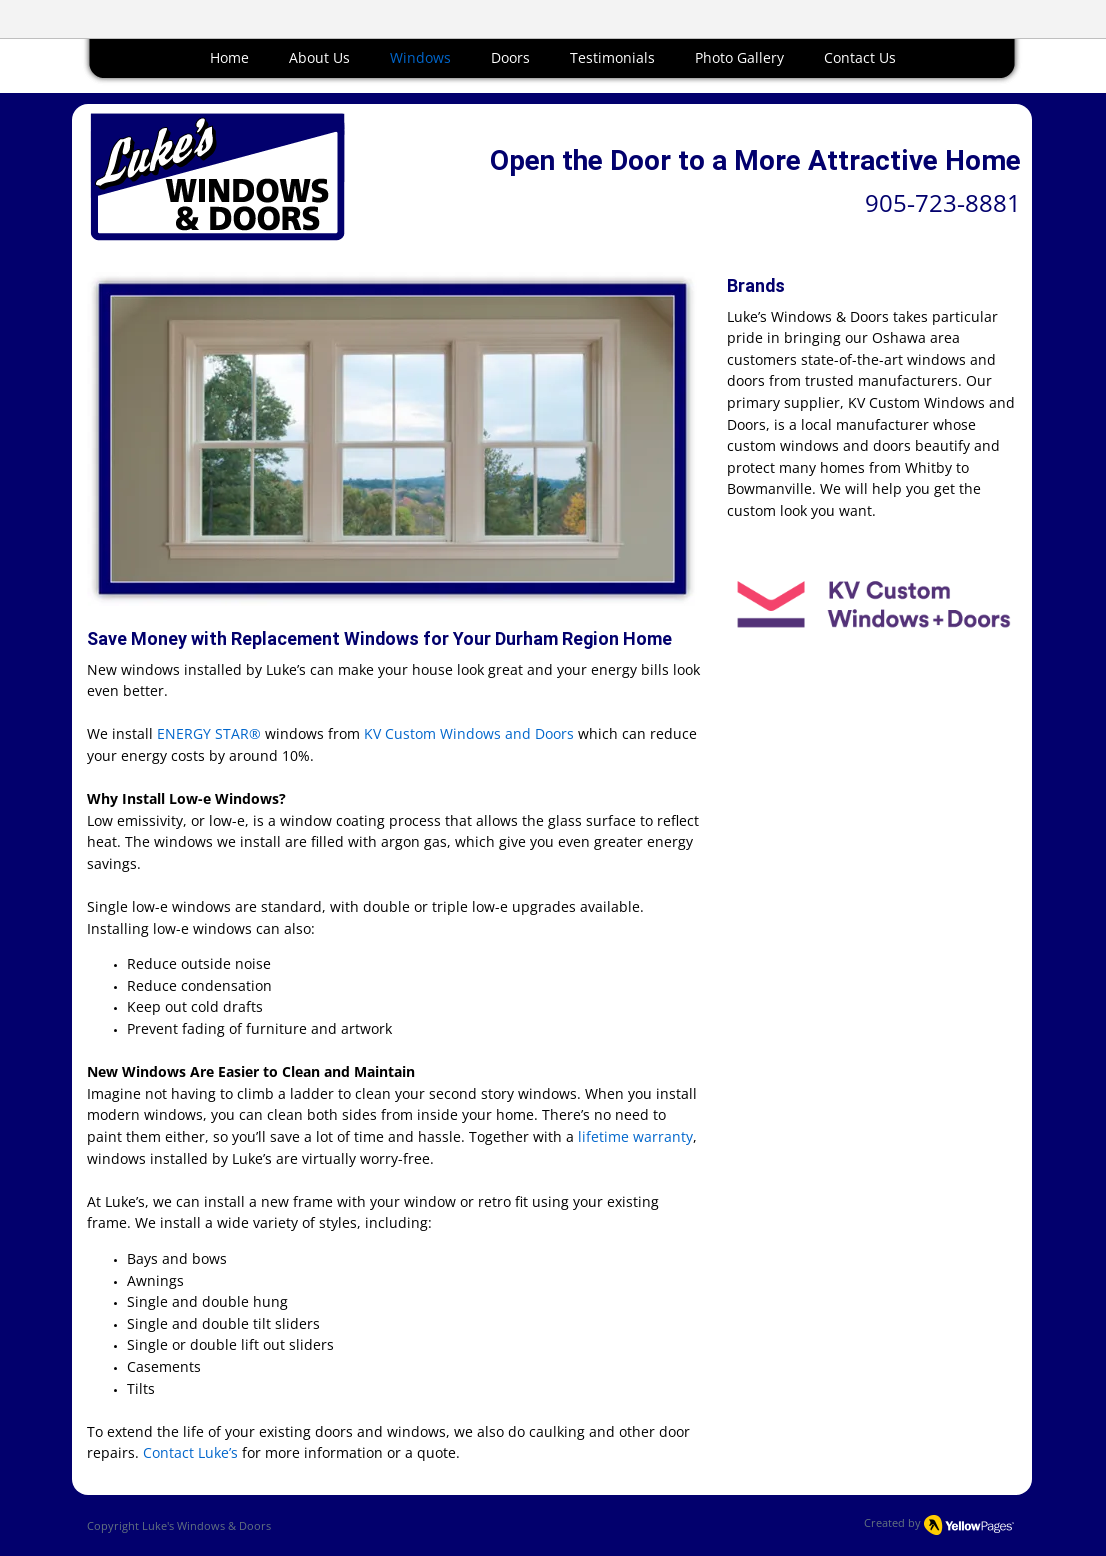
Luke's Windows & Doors (206, 1525)
